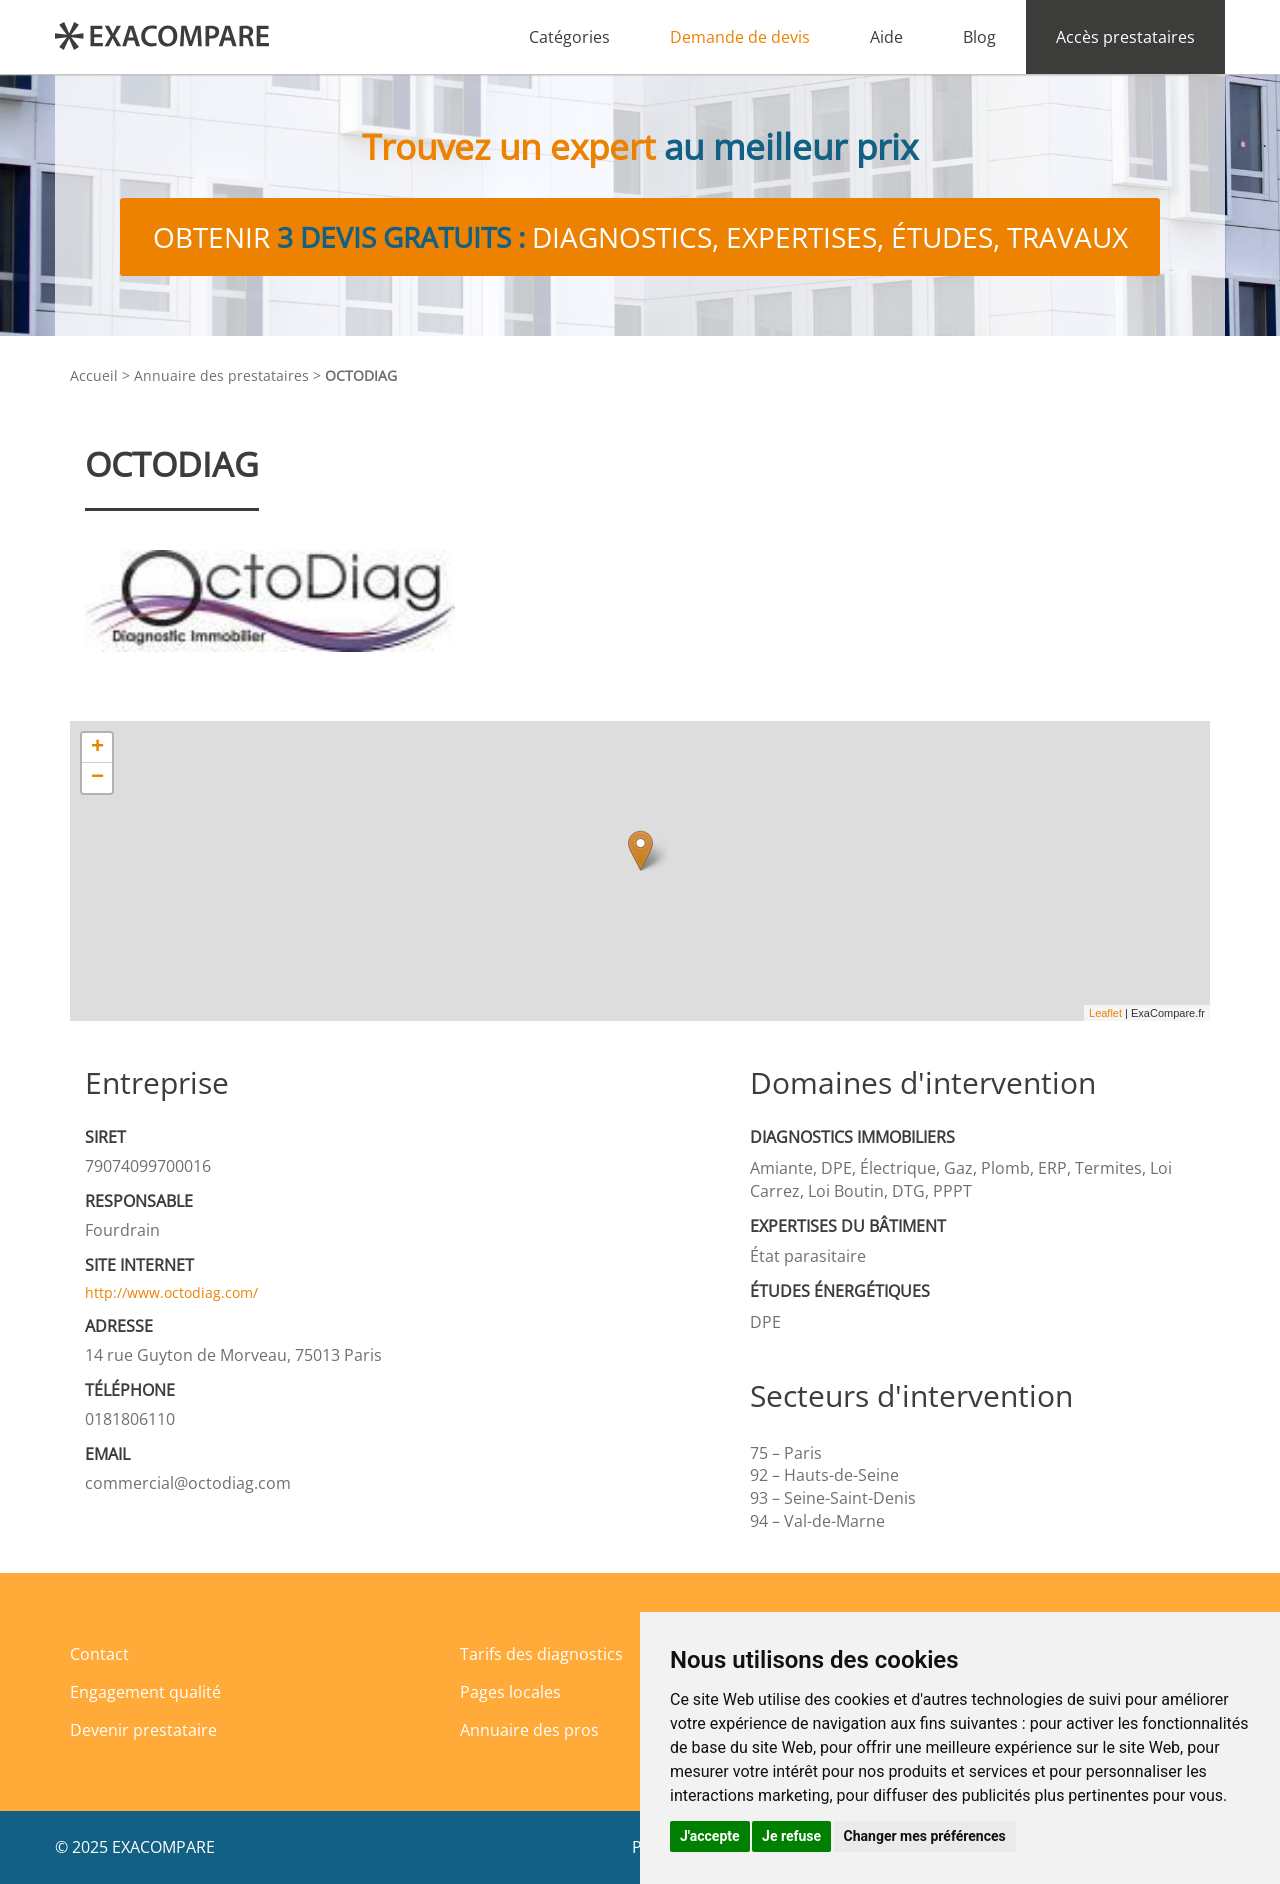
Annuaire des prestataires (221, 375)
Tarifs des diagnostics (541, 1654)
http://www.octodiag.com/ (171, 1292)
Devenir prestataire (143, 1730)
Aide (886, 37)
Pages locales (510, 1692)
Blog (979, 37)
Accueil (94, 375)
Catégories (569, 37)
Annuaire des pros (529, 1730)
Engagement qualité (145, 1692)
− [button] (97, 778)
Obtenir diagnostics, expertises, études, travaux (640, 237)
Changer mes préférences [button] (925, 1836)
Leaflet (1105, 1013)
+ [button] (97, 748)
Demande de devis (740, 37)
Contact (99, 1654)
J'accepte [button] (710, 1836)
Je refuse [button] (791, 1836)
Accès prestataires (1125, 37)
